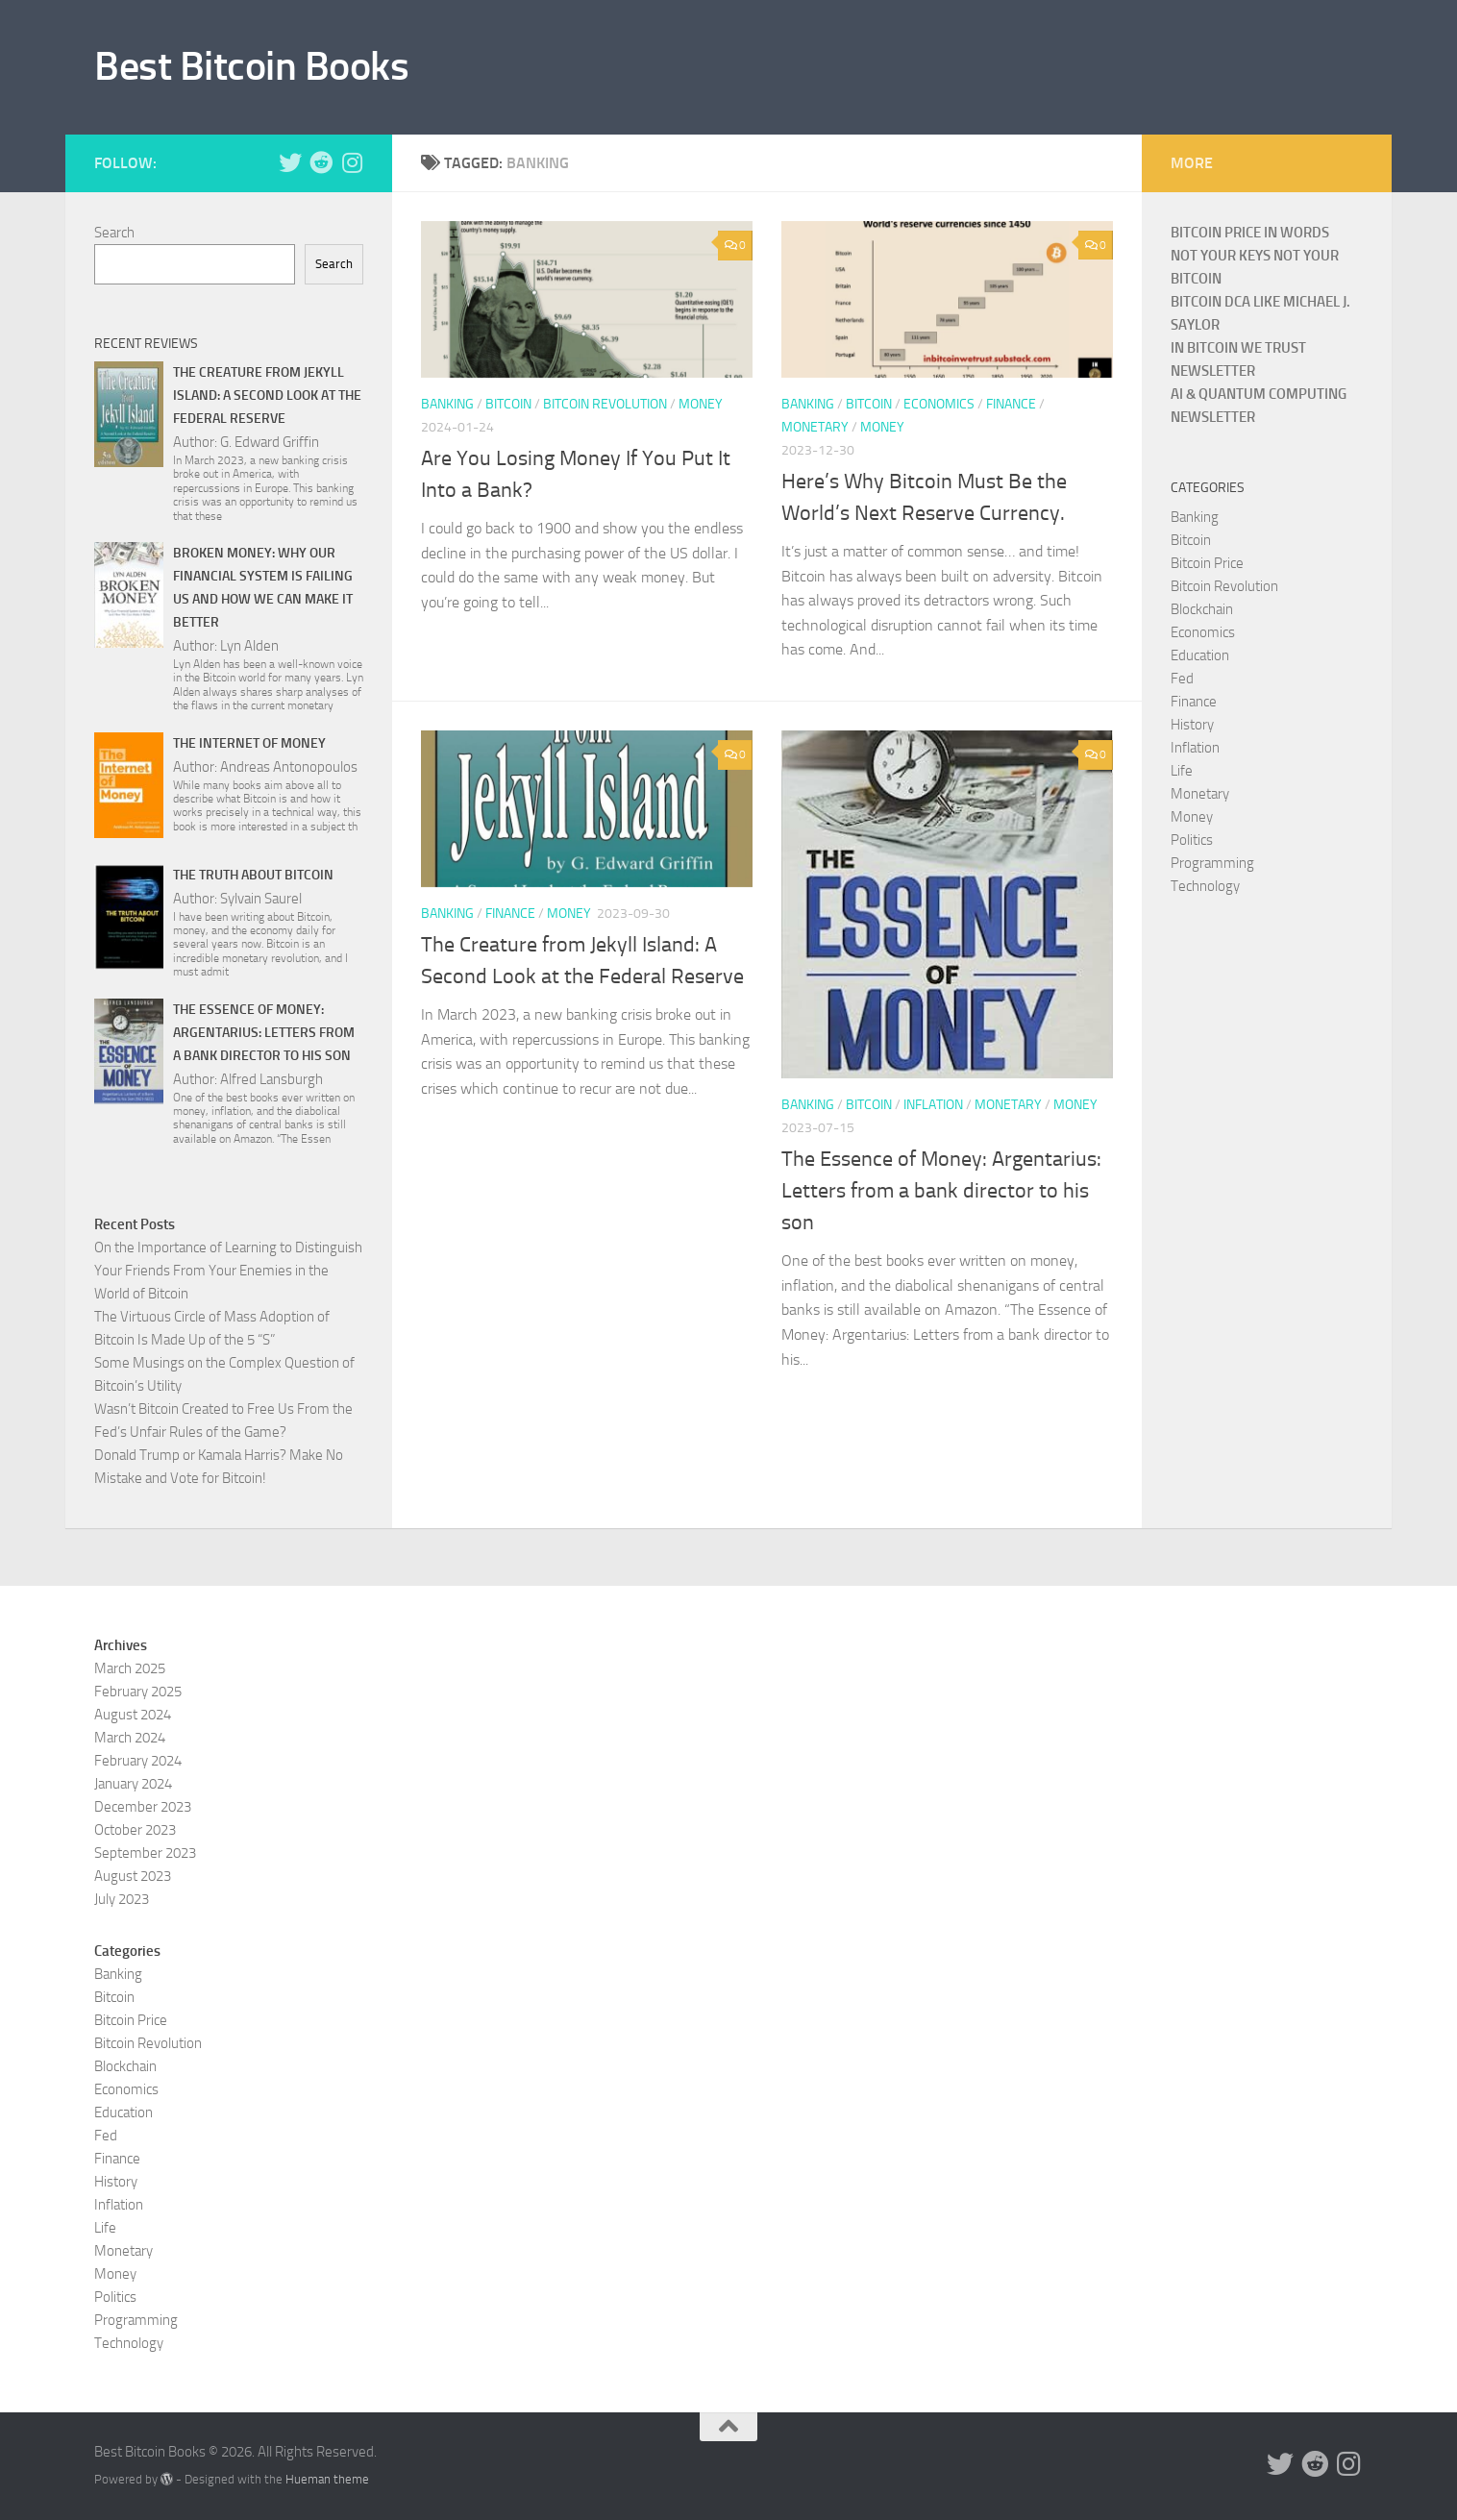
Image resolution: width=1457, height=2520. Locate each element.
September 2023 (145, 1853)
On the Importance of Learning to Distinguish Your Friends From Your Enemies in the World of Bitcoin (228, 1270)
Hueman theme (327, 2479)
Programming (1212, 863)
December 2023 (142, 1807)
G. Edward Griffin (269, 442)
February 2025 (138, 1691)
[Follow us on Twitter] (290, 162)
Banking (447, 404)
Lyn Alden (249, 646)
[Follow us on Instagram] (351, 162)
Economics (939, 404)
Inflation (933, 1105)
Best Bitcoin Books (251, 66)
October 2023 (135, 1830)
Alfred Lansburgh (271, 1079)
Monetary (815, 427)
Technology (1205, 886)
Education (1200, 655)
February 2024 (138, 1760)
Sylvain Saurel (261, 898)
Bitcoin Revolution (605, 404)
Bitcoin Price (1207, 563)
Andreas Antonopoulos (289, 767)
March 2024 (129, 1737)
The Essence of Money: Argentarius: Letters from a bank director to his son (941, 1191)
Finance (1011, 404)
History (1192, 724)
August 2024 (132, 1714)
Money (701, 404)
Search (114, 232)
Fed (1182, 678)
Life (1182, 770)
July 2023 (121, 1899)
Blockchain (1202, 609)
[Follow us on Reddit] (321, 162)
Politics (1192, 840)
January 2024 (133, 1783)
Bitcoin (508, 404)
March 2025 (129, 1668)
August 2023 (132, 1876)
